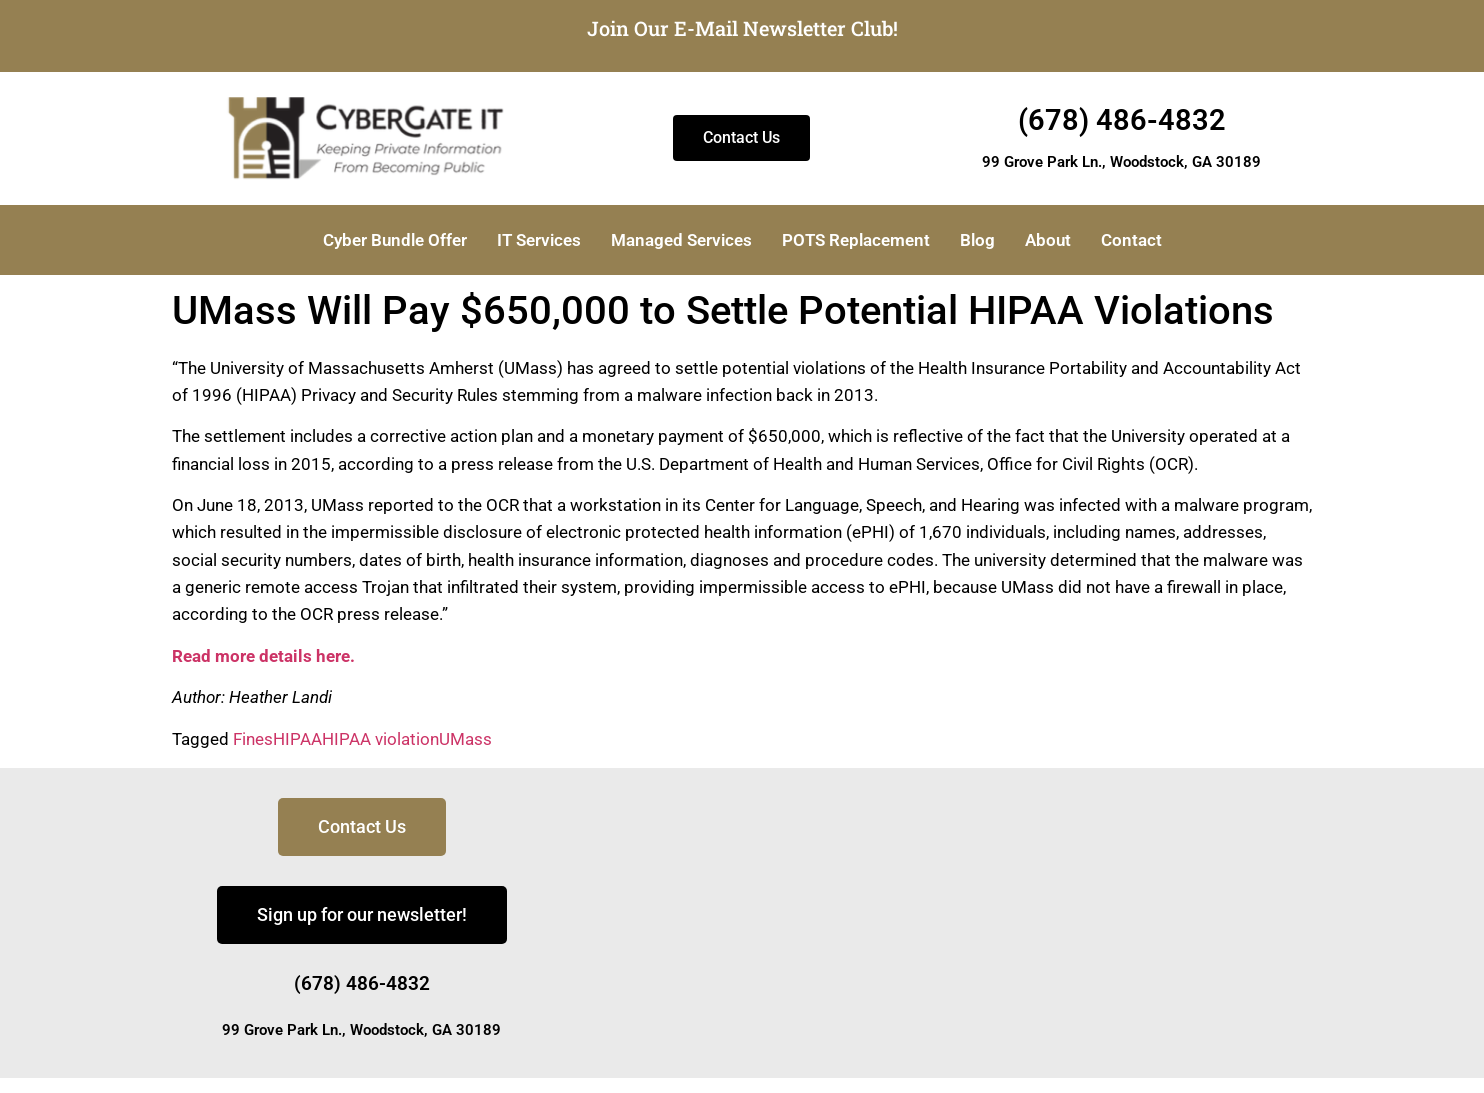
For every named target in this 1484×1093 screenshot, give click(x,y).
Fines (253, 739)
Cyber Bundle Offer (395, 240)
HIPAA (297, 739)
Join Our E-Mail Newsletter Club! (742, 28)
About (1048, 240)
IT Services (539, 240)
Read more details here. (263, 656)
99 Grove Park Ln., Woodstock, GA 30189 (1121, 162)
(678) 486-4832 (1122, 120)
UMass (465, 739)
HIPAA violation (380, 739)
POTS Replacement (856, 240)
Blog (977, 240)
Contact (1131, 240)
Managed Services (681, 240)
